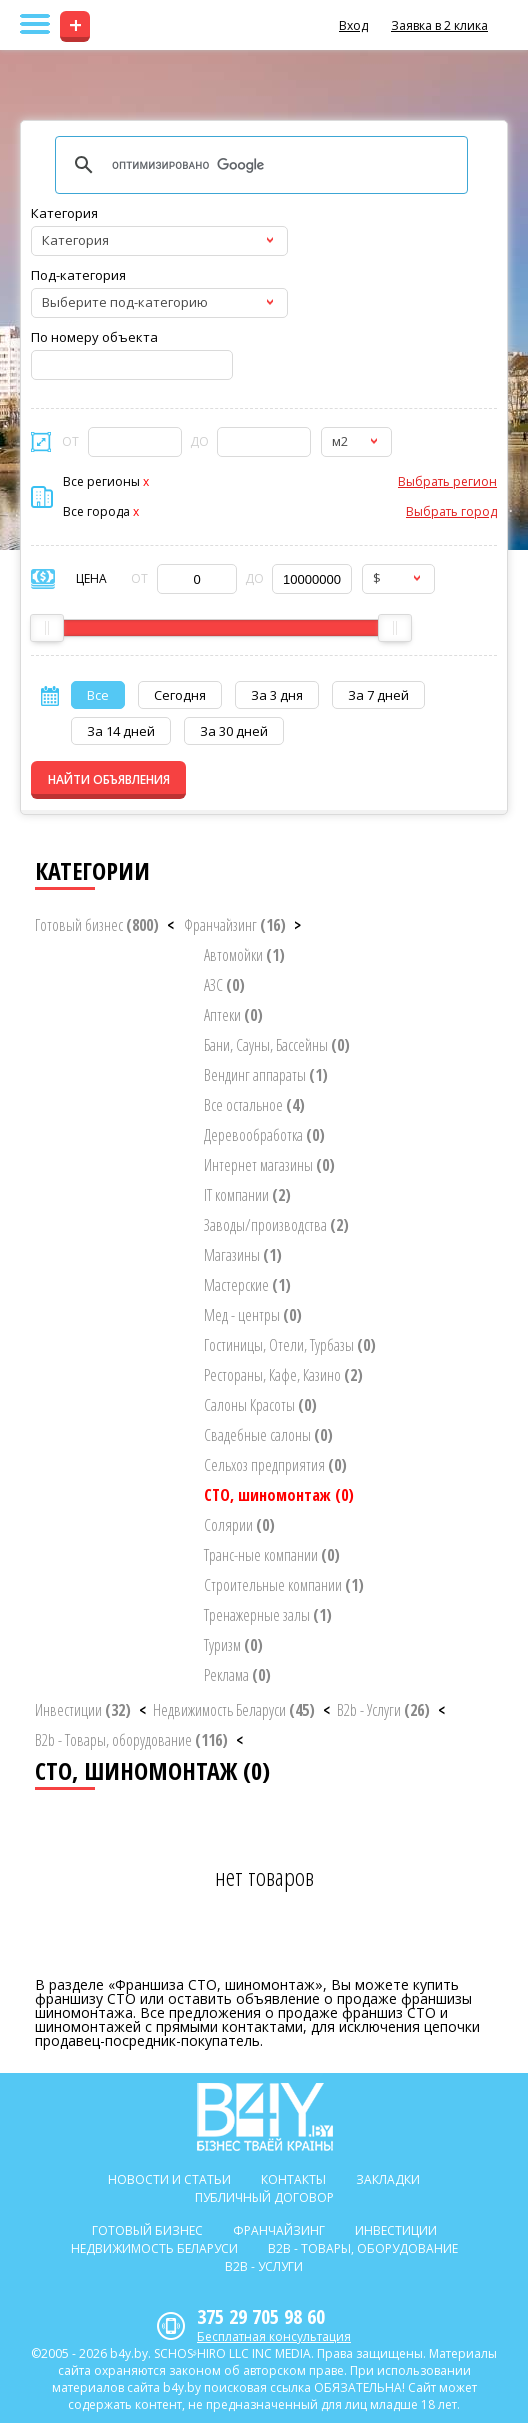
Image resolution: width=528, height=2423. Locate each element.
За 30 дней (234, 731)
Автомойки (244, 955)
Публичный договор (264, 2197)
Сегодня (180, 695)
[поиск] (258, 165)
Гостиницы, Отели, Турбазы (290, 1345)
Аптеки (233, 1015)
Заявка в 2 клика (439, 25)
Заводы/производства (276, 1225)
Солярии (239, 1525)
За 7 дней (378, 695)
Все (98, 695)
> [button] (297, 925)
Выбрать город (451, 511)
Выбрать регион (447, 481)
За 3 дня (277, 695)
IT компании (247, 1195)
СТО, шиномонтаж (279, 1495)
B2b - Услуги (383, 1710)
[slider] (47, 628)
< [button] (170, 925)
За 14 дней (121, 731)
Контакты (293, 2179)
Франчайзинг (235, 925)
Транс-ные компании (272, 1555)
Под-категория (78, 275)
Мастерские (247, 1285)
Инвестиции (83, 1710)
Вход (353, 25)
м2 (340, 441)
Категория (64, 213)
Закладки (388, 2179)
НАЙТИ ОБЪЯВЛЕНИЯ (109, 779)
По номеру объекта (94, 337)
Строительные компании (284, 1585)
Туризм (233, 1645)
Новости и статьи (169, 2179)
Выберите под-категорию (125, 302)
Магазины (243, 1255)
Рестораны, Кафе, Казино (283, 1375)
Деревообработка (264, 1135)
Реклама (237, 1675)
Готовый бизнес (97, 925)
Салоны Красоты (260, 1405)
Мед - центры (253, 1315)
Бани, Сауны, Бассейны (277, 1045)
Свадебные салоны (268, 1435)
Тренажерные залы (268, 1615)
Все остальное (254, 1105)
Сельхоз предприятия (275, 1465)
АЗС (224, 985)
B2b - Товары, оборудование (131, 1740)
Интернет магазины (269, 1165)
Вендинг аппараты (266, 1075)
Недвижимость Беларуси (234, 1710)
